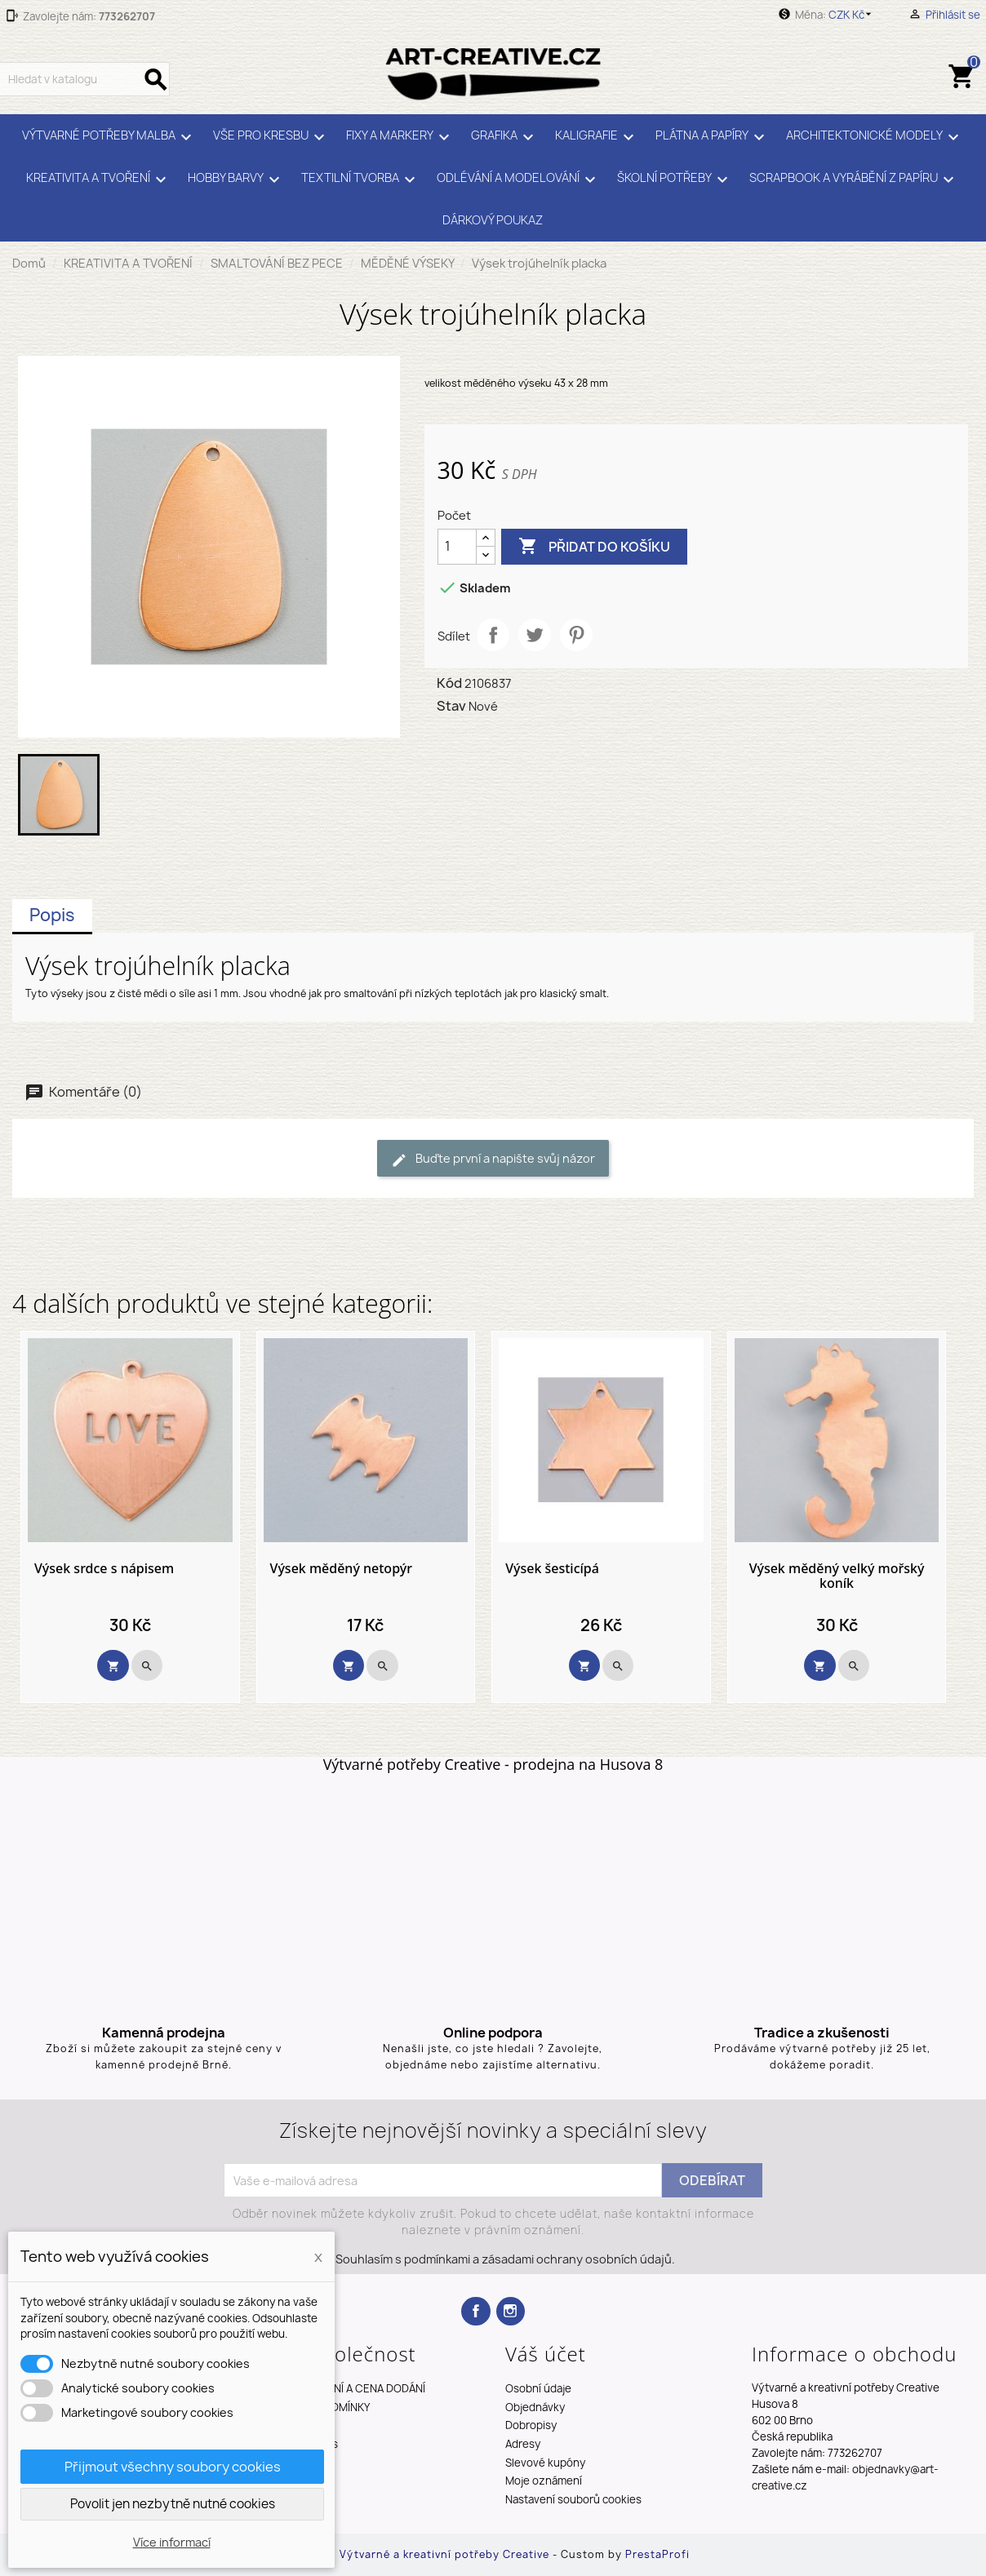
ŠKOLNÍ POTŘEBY (675, 179)
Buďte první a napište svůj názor (493, 1159)
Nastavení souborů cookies (573, 2499)
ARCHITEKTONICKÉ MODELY (875, 137)
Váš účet (545, 2353)
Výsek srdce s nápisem (104, 1569)
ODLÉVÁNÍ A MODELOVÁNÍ (519, 179)
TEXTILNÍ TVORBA (360, 179)
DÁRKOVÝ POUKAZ (492, 220)
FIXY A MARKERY (400, 137)
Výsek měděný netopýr (341, 1569)
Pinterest (576, 635)
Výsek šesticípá (552, 1569)
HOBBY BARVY (236, 179)
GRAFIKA (505, 137)
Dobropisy (531, 2425)
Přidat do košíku (594, 546)
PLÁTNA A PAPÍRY (712, 137)
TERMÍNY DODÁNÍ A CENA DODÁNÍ (342, 2388)
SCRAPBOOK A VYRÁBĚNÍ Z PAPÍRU (854, 179)
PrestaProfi (657, 2554)
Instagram (510, 2311)
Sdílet (493, 635)
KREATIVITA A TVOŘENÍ (98, 179)
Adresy (522, 2443)
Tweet (534, 635)
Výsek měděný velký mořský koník (837, 1576)
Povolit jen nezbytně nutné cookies (172, 2503)
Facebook (475, 2311)
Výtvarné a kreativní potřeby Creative (446, 2554)
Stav (451, 706)
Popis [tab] (52, 915)
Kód (449, 683)
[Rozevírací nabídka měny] (852, 15)
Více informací (172, 2542)
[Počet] (457, 547)
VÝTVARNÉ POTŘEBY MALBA (109, 137)
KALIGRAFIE (597, 137)
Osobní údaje (538, 2388)
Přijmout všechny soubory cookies (172, 2467)
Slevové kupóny (545, 2462)
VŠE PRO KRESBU (271, 137)
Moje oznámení (543, 2480)
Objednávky (535, 2407)
